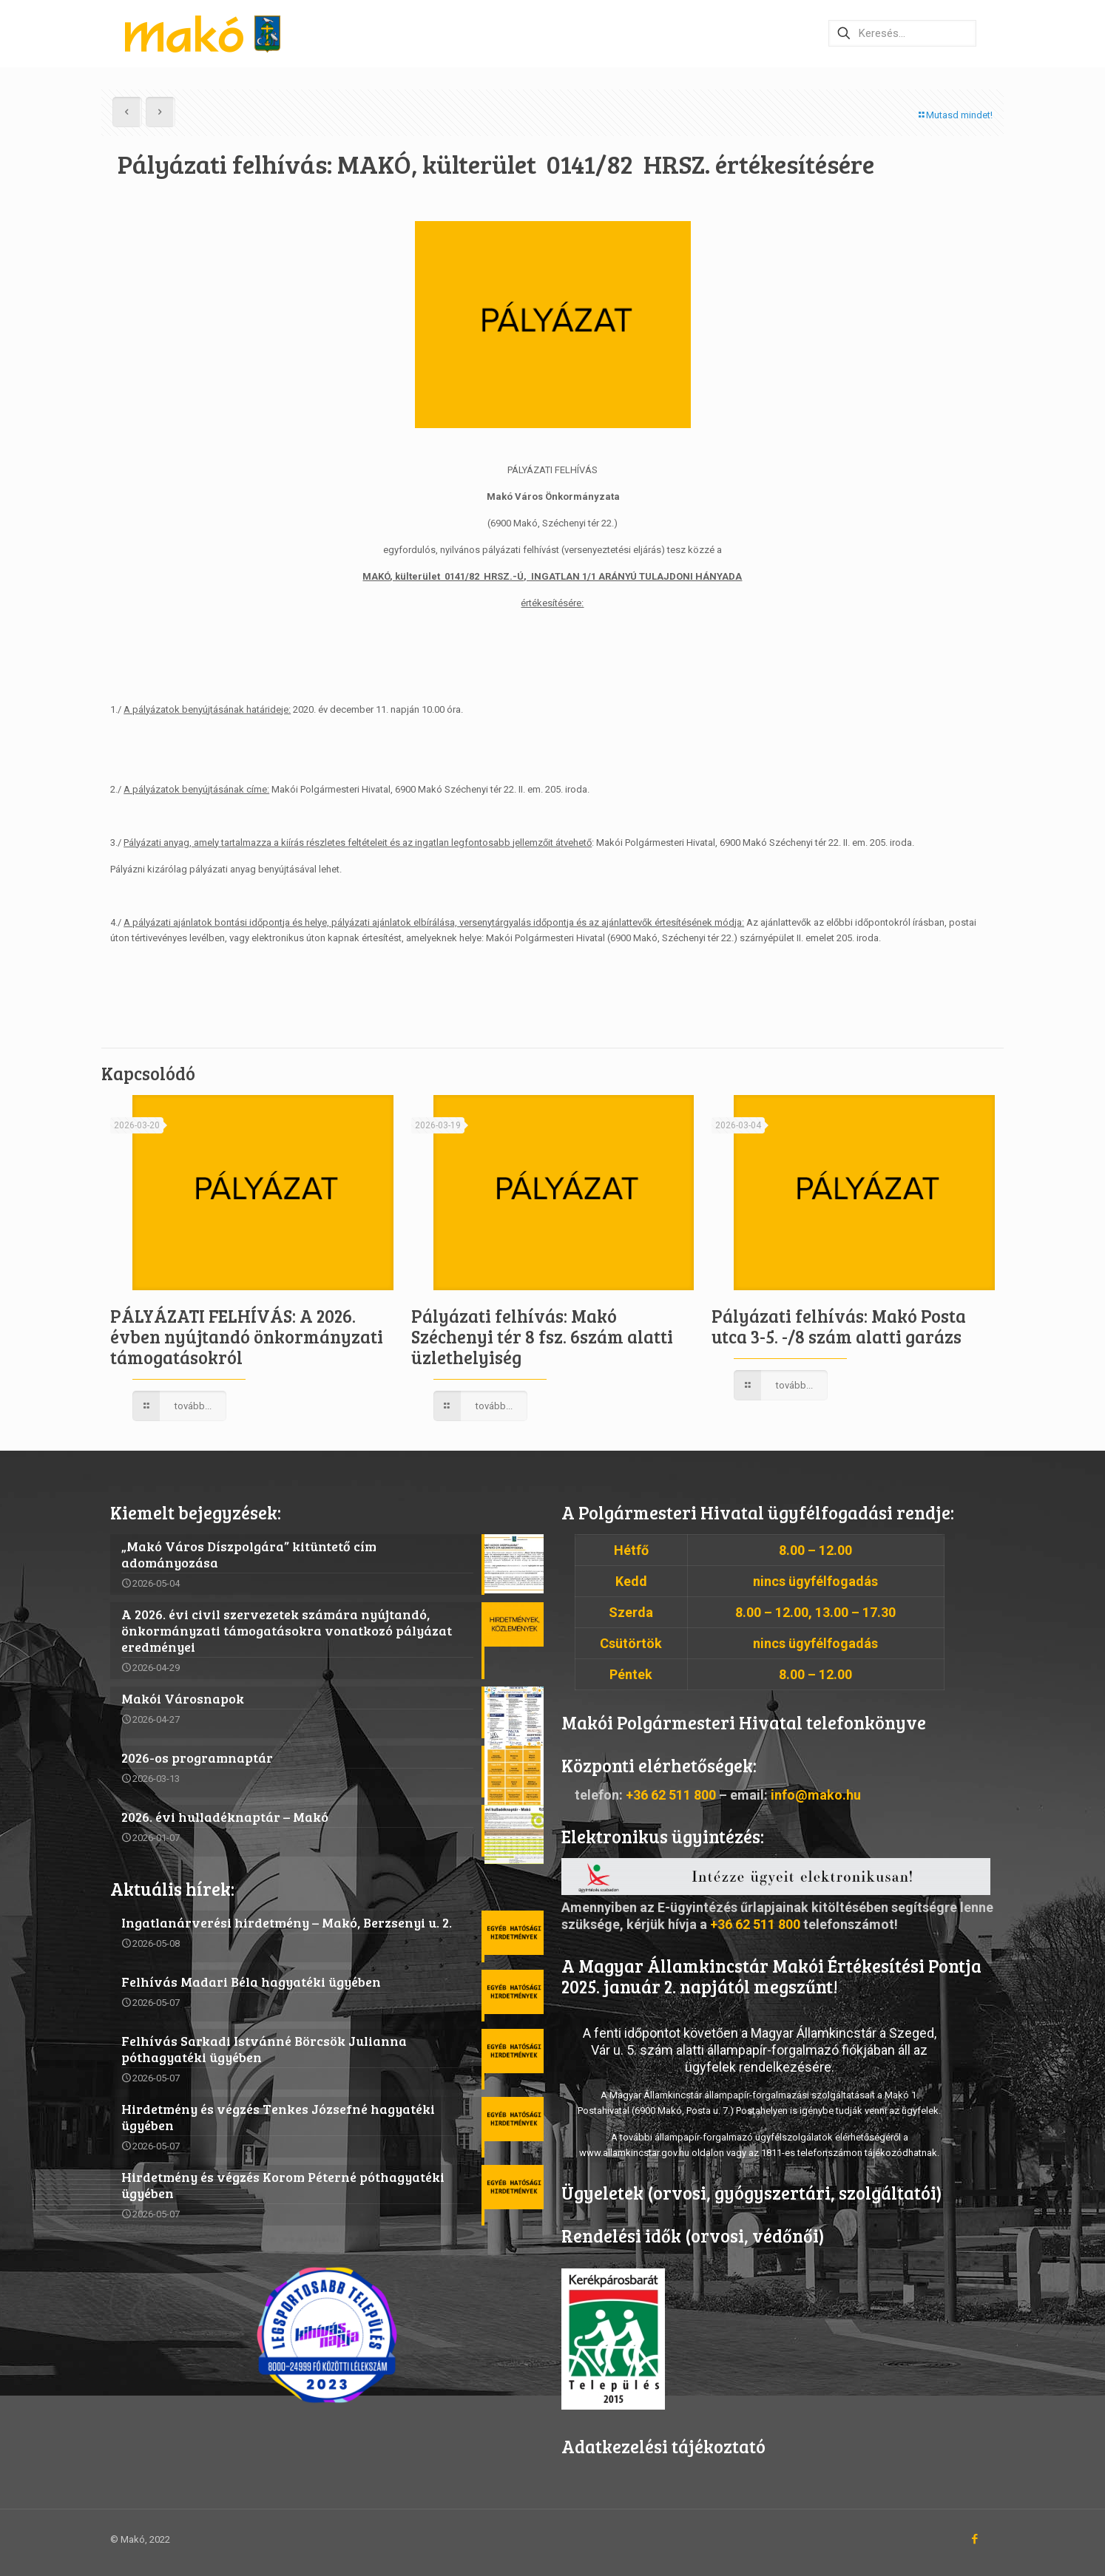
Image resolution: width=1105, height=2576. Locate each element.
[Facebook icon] (974, 2539)
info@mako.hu (816, 1795)
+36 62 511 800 (671, 1795)
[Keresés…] (902, 33)
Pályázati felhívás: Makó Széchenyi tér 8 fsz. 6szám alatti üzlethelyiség (542, 1336)
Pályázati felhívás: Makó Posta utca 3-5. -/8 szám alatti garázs (839, 1326)
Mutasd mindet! (954, 115)
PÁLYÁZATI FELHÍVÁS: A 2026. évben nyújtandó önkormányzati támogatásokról (246, 1336)
